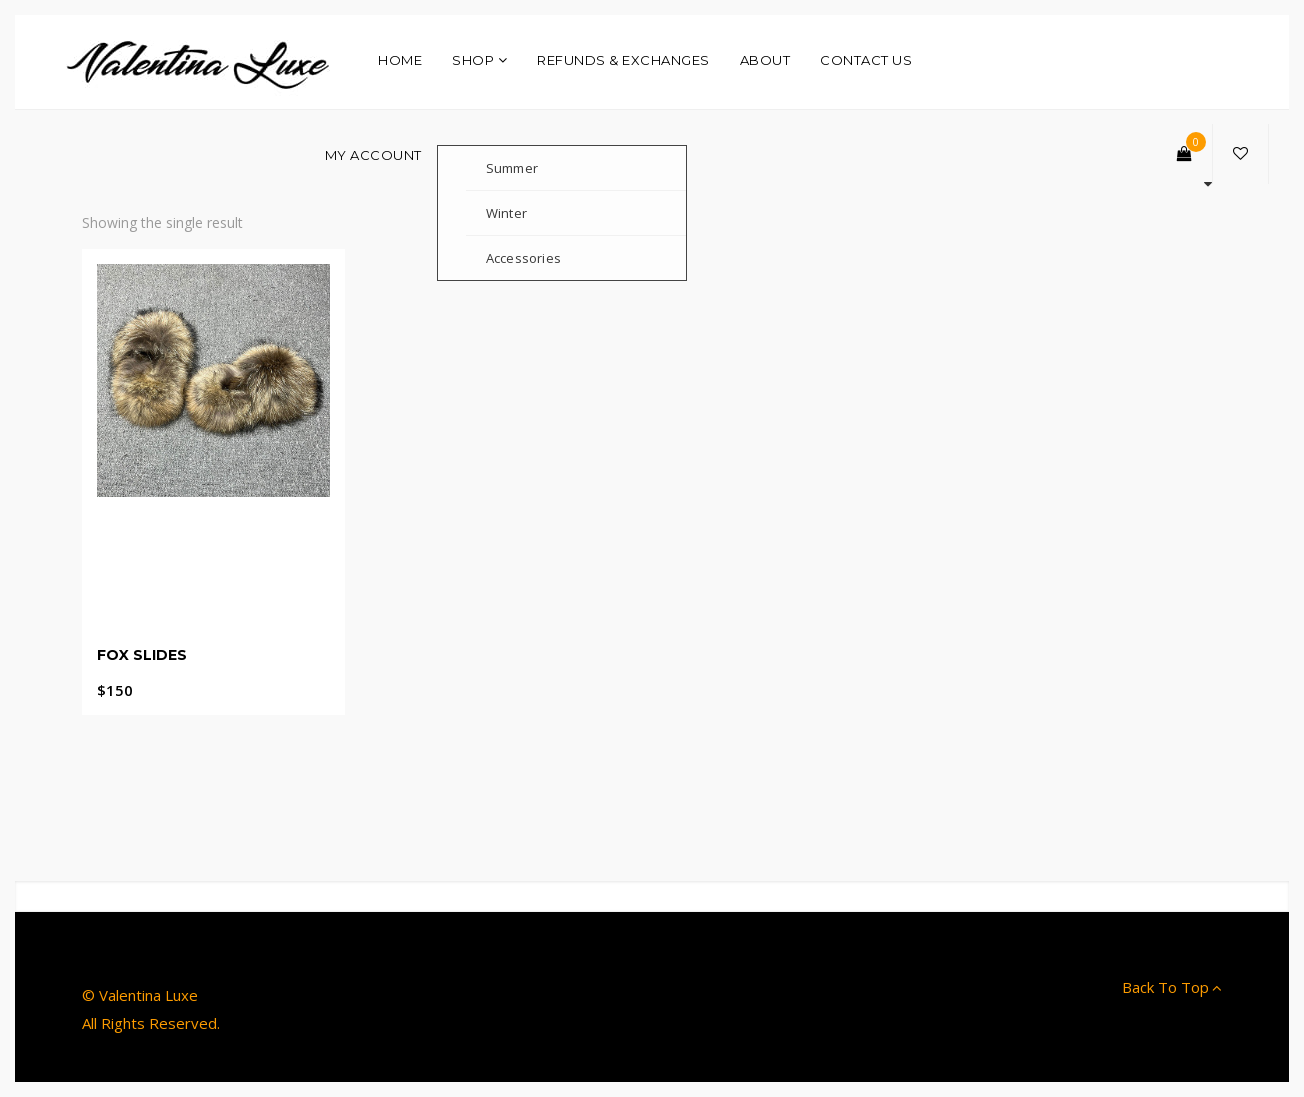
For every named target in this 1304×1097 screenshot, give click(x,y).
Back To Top (1172, 987)
